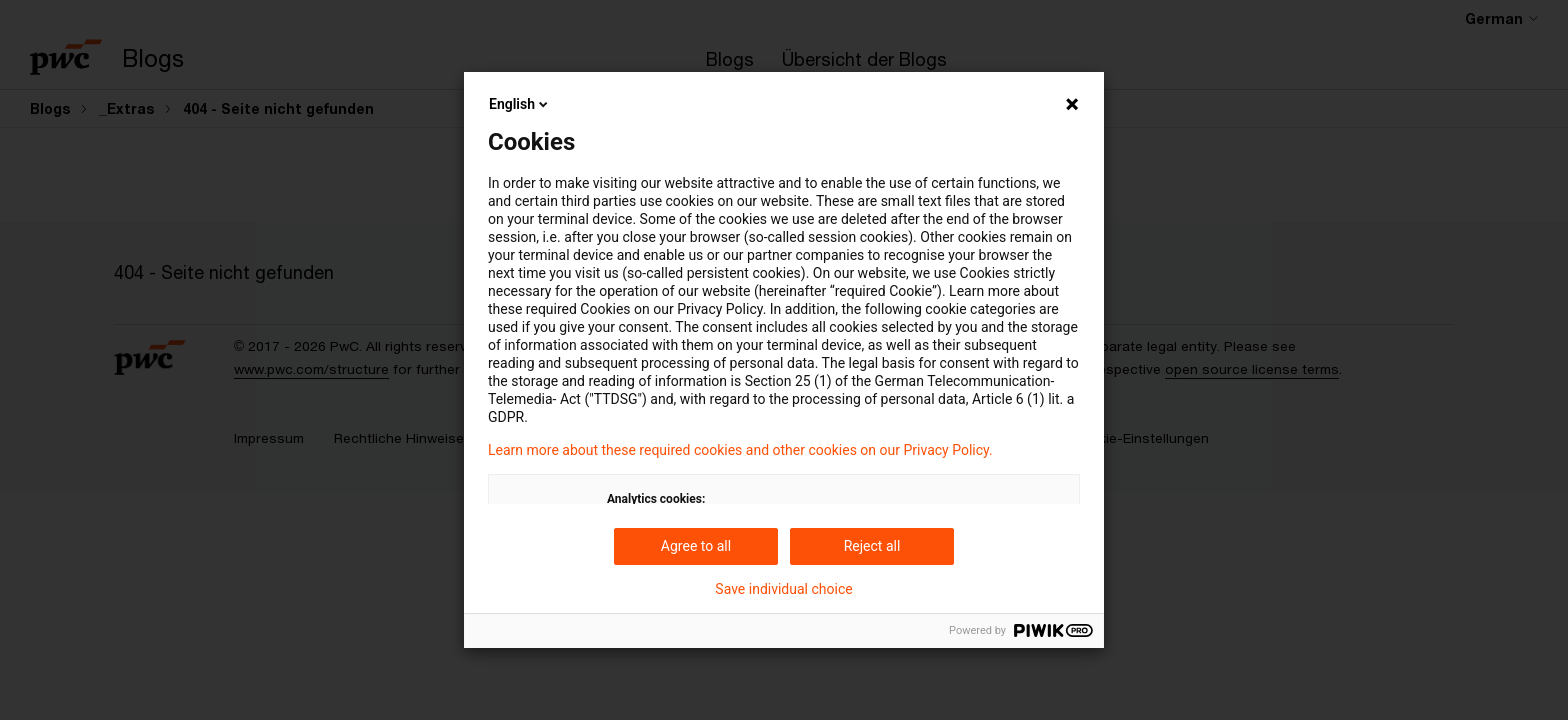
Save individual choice (783, 589)
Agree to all (696, 546)
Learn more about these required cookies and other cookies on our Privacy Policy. (740, 450)
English (520, 104)
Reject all (872, 546)
